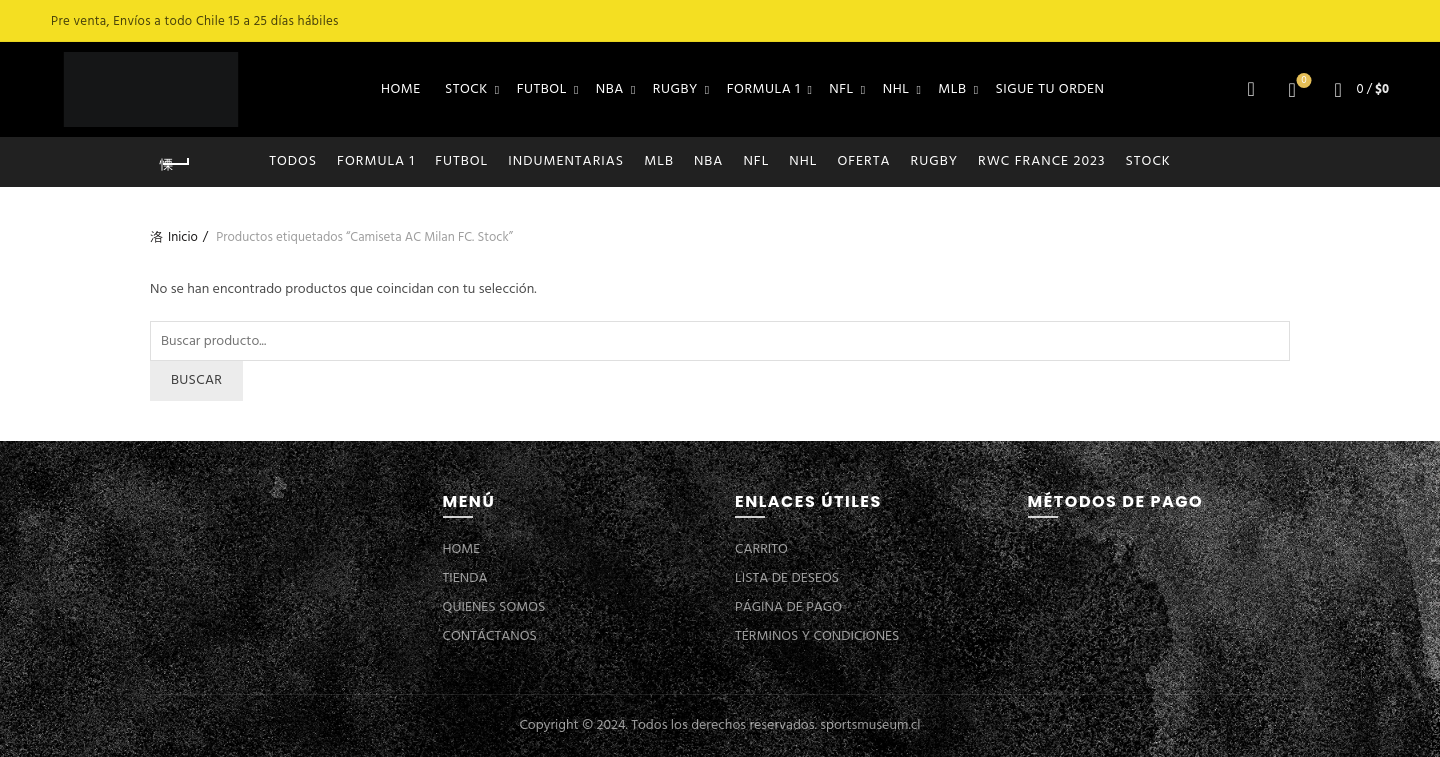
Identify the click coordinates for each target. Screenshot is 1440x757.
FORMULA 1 (764, 89)
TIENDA (465, 578)
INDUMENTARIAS (566, 161)
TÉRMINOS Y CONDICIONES (817, 636)
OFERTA (863, 161)
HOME (401, 89)
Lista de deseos (1302, 81)
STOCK (466, 89)
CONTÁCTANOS (490, 636)
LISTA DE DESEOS (787, 578)
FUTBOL (542, 89)
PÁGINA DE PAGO (788, 607)
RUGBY (675, 89)
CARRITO (761, 549)
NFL (841, 89)
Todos (293, 161)
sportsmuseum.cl (870, 725)
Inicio (183, 237)
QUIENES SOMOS (494, 607)
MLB (952, 89)
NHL (896, 89)
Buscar (196, 380)
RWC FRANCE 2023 (1042, 161)
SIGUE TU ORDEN (1050, 89)
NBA (610, 89)
